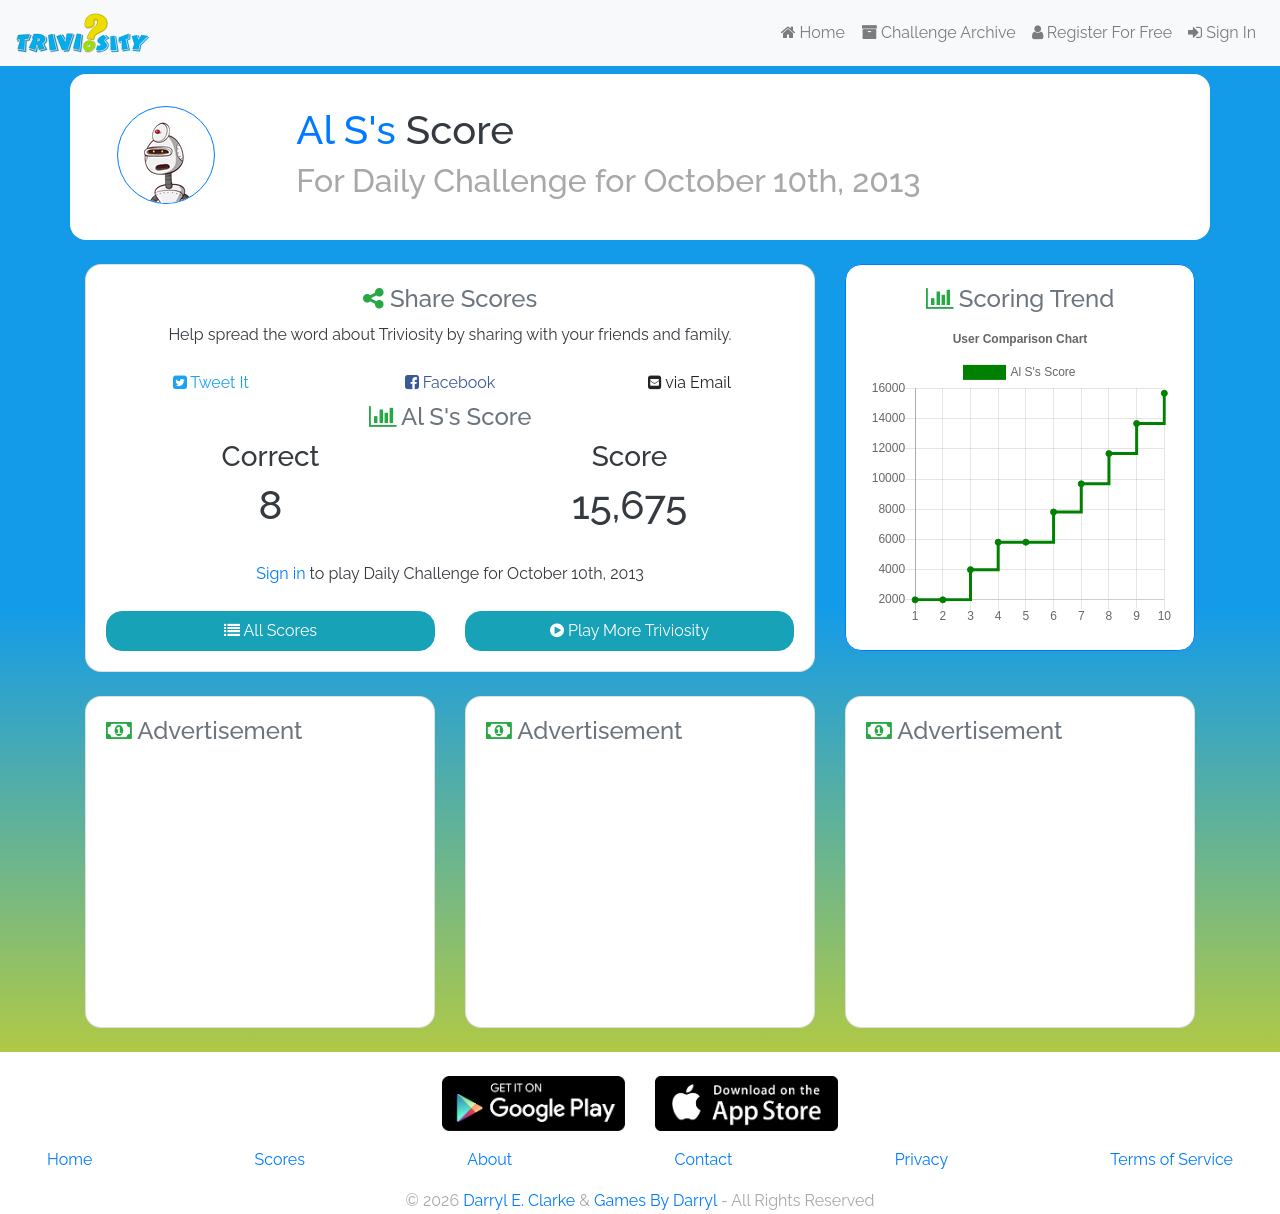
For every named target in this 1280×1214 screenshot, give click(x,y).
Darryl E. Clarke (519, 1200)
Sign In (1222, 32)
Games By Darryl (655, 1200)
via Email (689, 382)
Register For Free (1102, 32)
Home (813, 32)
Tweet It (211, 382)
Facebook (450, 382)
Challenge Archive (938, 32)
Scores (280, 1159)
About (489, 1159)
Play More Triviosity (629, 630)
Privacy (921, 1159)
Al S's (345, 129)
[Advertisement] (260, 882)
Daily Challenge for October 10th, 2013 (636, 180)
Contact (703, 1159)
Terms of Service (1171, 1159)
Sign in (280, 573)
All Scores (270, 630)
